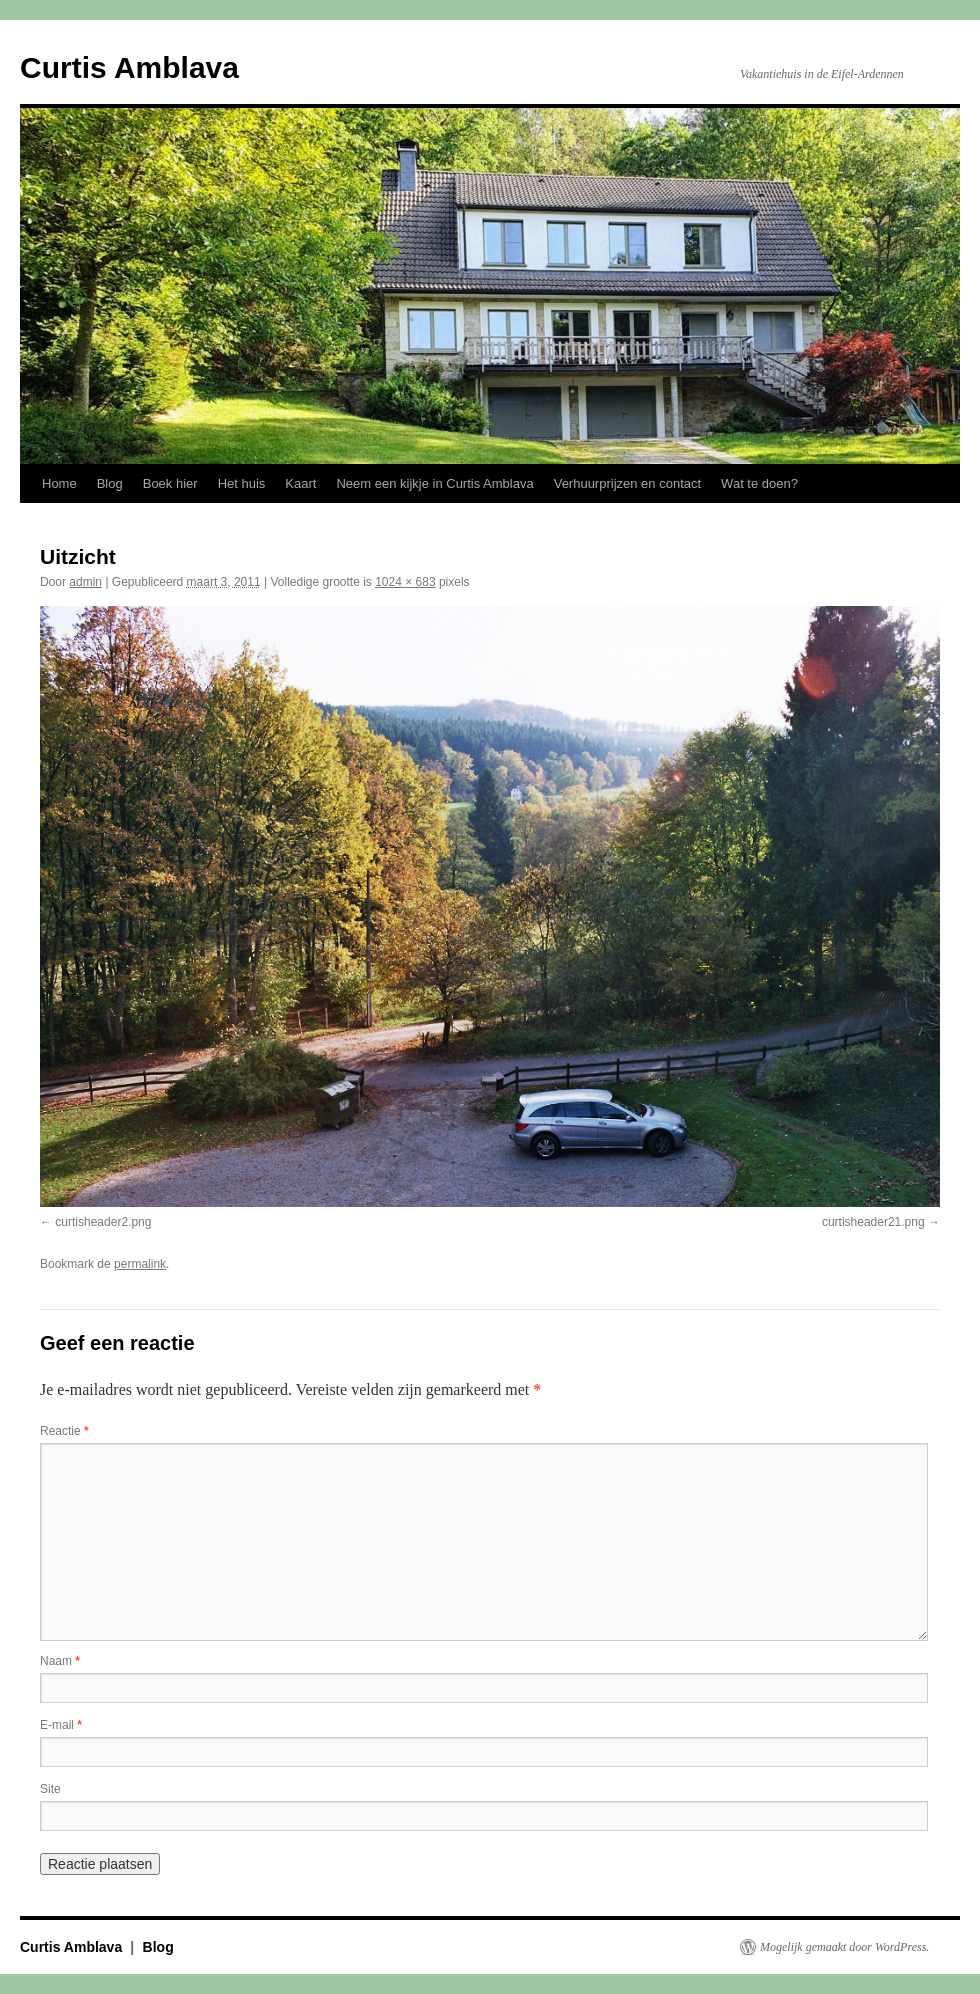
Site (50, 1789)
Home (59, 483)
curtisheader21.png (873, 1222)
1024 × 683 (405, 582)
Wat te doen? (759, 483)
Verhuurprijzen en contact (627, 483)
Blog (110, 483)
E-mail (61, 1725)
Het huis (242, 483)
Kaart (300, 483)
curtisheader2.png (103, 1222)
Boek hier (170, 483)
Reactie (64, 1431)
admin (85, 582)
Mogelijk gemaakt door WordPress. (844, 1947)
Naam (60, 1661)
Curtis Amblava (129, 67)
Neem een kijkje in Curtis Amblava (434, 483)
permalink (140, 1264)
